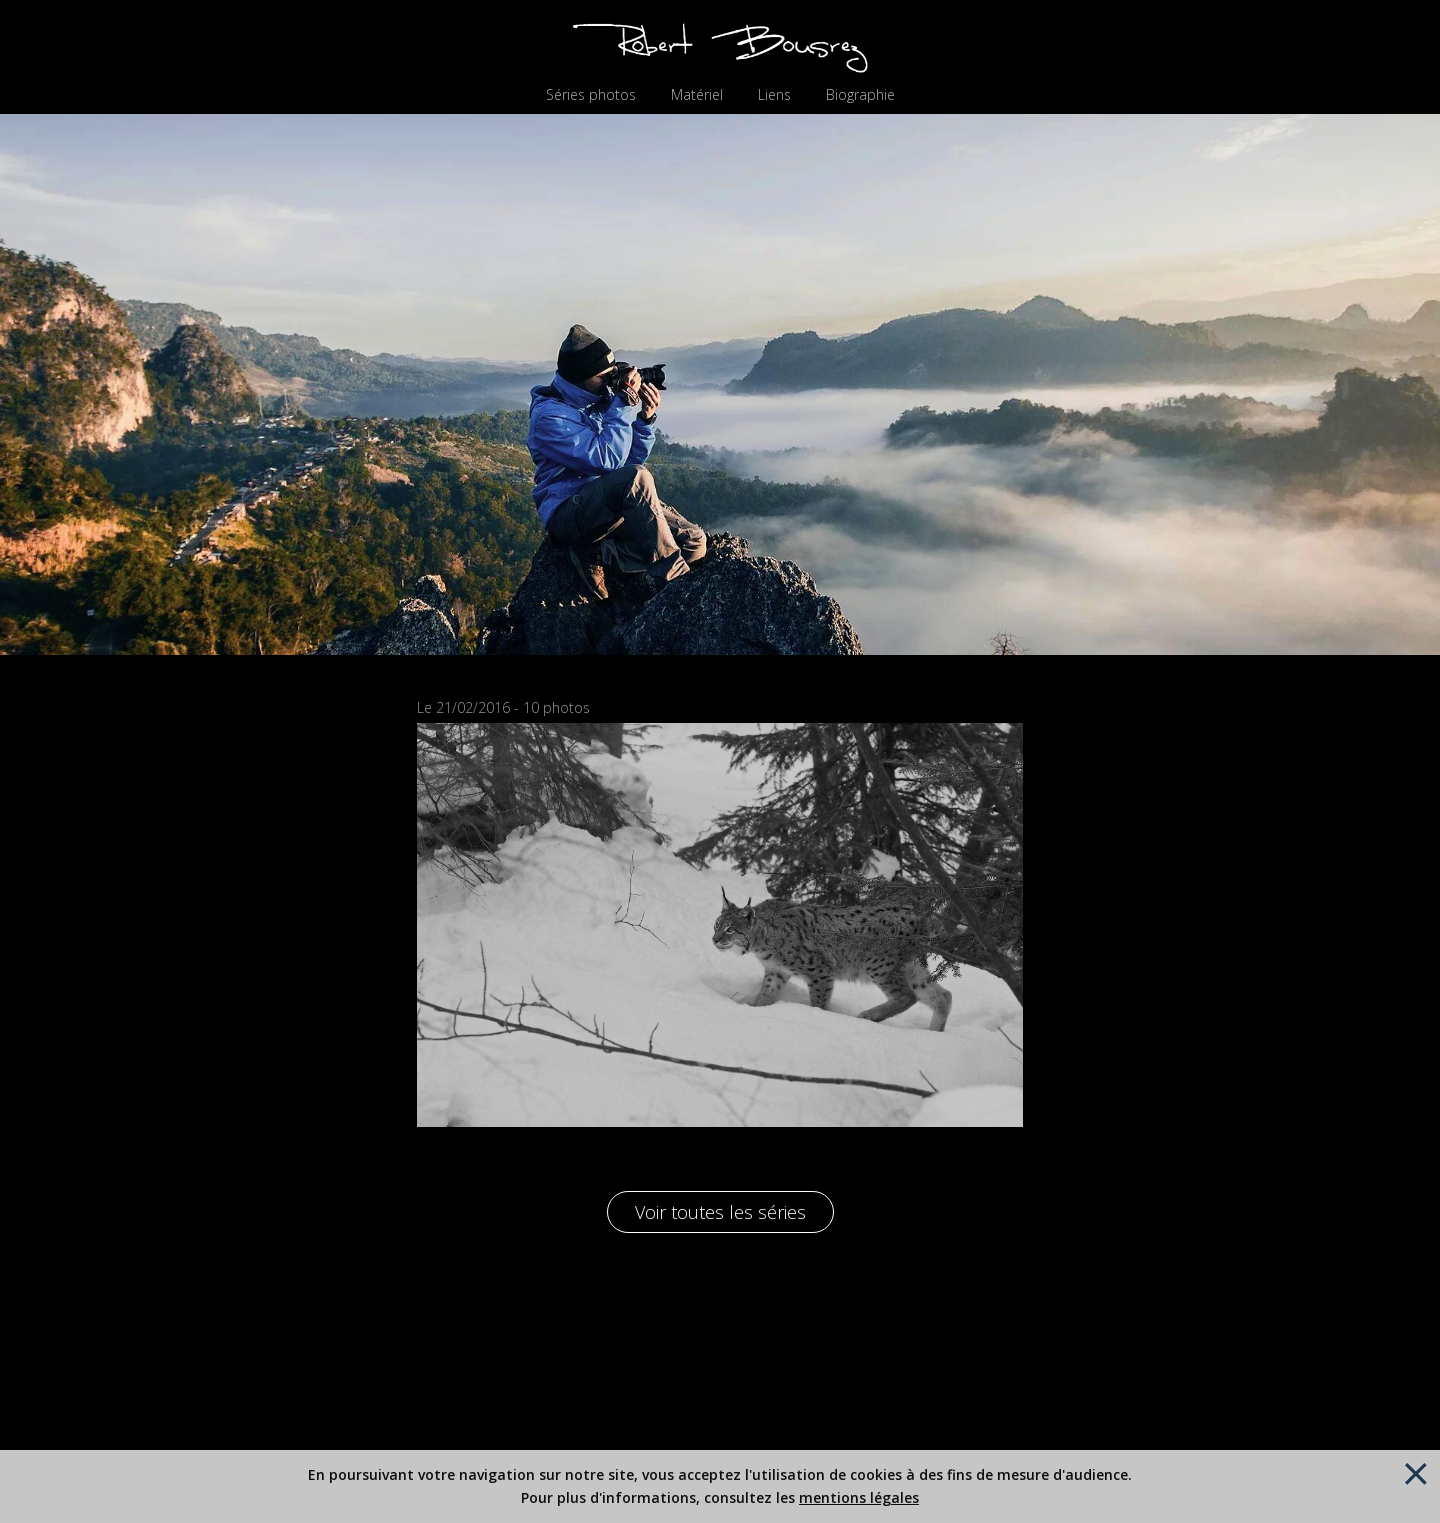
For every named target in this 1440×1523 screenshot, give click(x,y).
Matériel (697, 95)
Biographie (860, 95)
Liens (774, 95)
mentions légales (859, 1497)
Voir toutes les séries (720, 1212)
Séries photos (591, 95)
